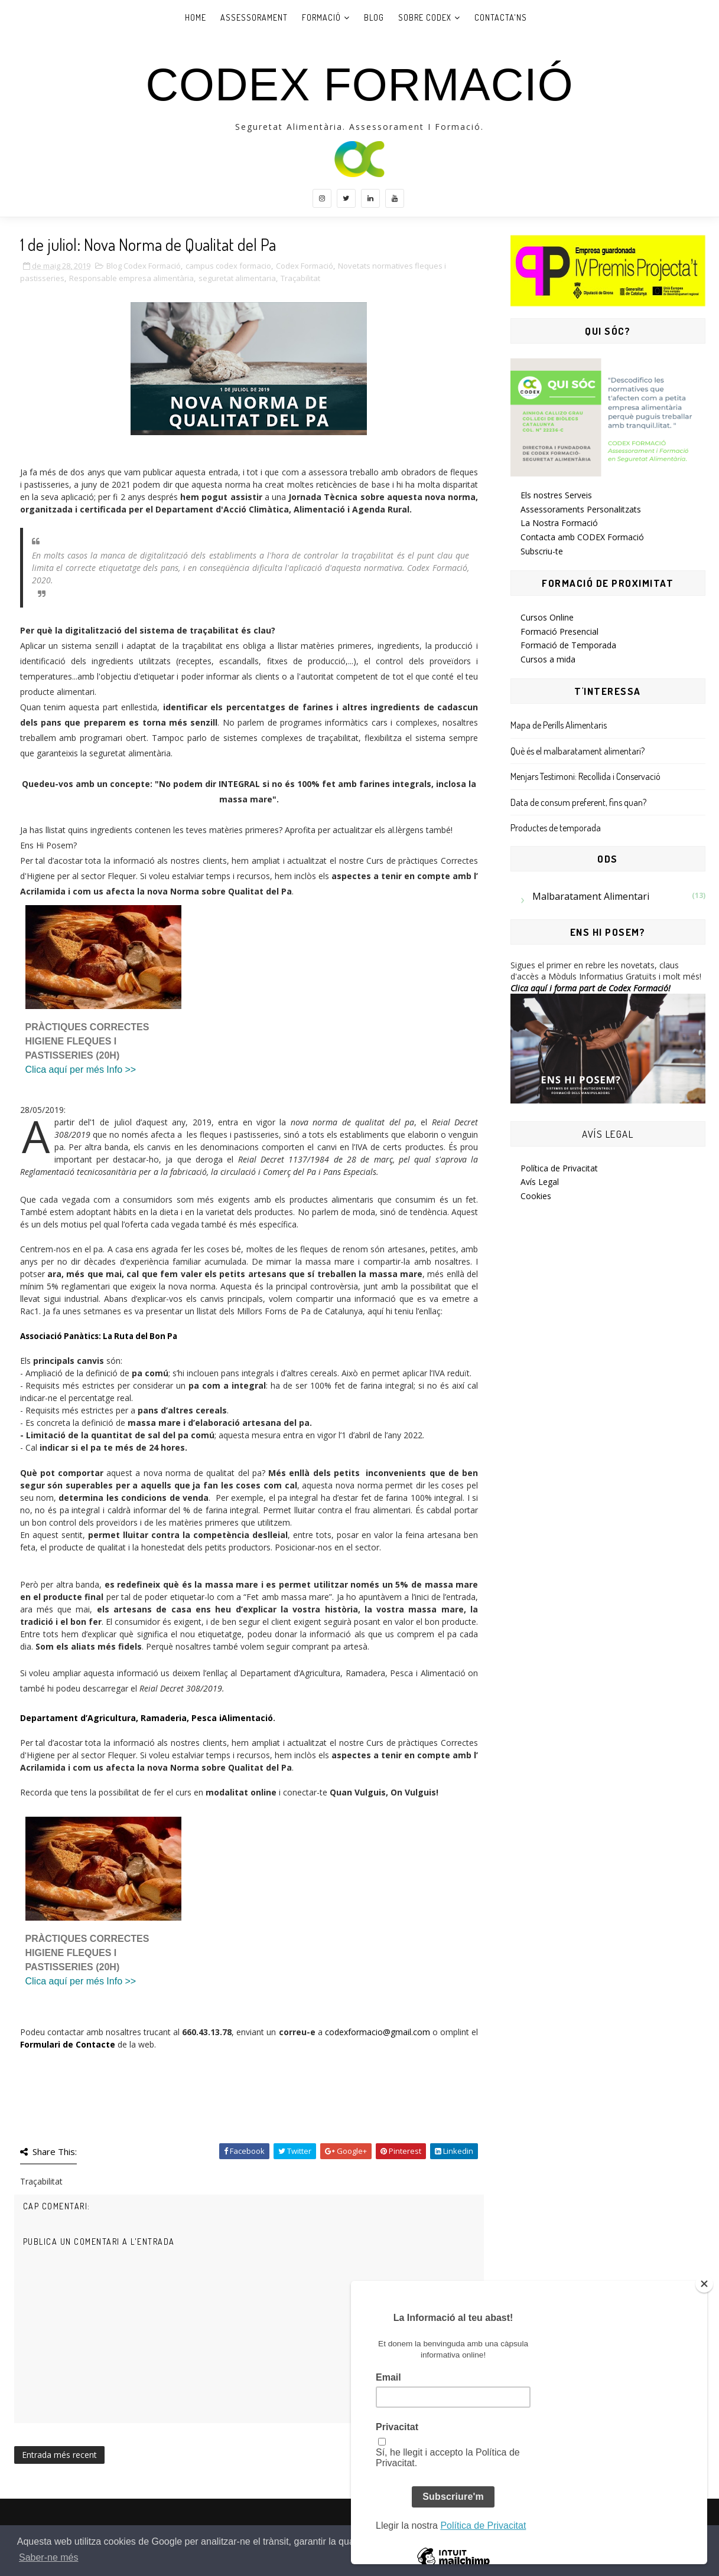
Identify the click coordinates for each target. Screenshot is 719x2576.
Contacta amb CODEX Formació (582, 537)
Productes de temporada (555, 828)
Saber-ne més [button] (49, 2557)
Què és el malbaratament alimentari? (577, 751)
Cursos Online (547, 617)
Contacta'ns (500, 17)
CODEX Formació (359, 84)
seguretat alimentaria (237, 278)
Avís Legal (539, 1181)
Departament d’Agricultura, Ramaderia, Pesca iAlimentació (146, 1717)
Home (195, 17)
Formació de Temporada (568, 645)
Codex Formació (304, 265)
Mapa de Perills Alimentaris (558, 725)
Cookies (535, 1196)
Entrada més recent (59, 2454)
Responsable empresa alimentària (131, 278)
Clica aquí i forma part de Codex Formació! (590, 988)
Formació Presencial (559, 631)
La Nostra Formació (559, 522)
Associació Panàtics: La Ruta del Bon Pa (98, 1336)
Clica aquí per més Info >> (80, 1070)
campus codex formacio (228, 265)
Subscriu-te (541, 551)
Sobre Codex (424, 17)
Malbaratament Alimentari (590, 896)
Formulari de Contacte (67, 2044)
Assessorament (254, 17)
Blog (374, 17)
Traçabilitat (300, 278)
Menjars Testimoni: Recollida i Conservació (585, 776)
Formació (321, 17)
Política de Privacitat (559, 1168)
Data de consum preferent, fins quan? (578, 802)
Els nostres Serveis (556, 495)
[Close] (704, 2284)
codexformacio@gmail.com (377, 2032)
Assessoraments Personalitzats (580, 509)
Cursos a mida (547, 659)
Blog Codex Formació (143, 265)
